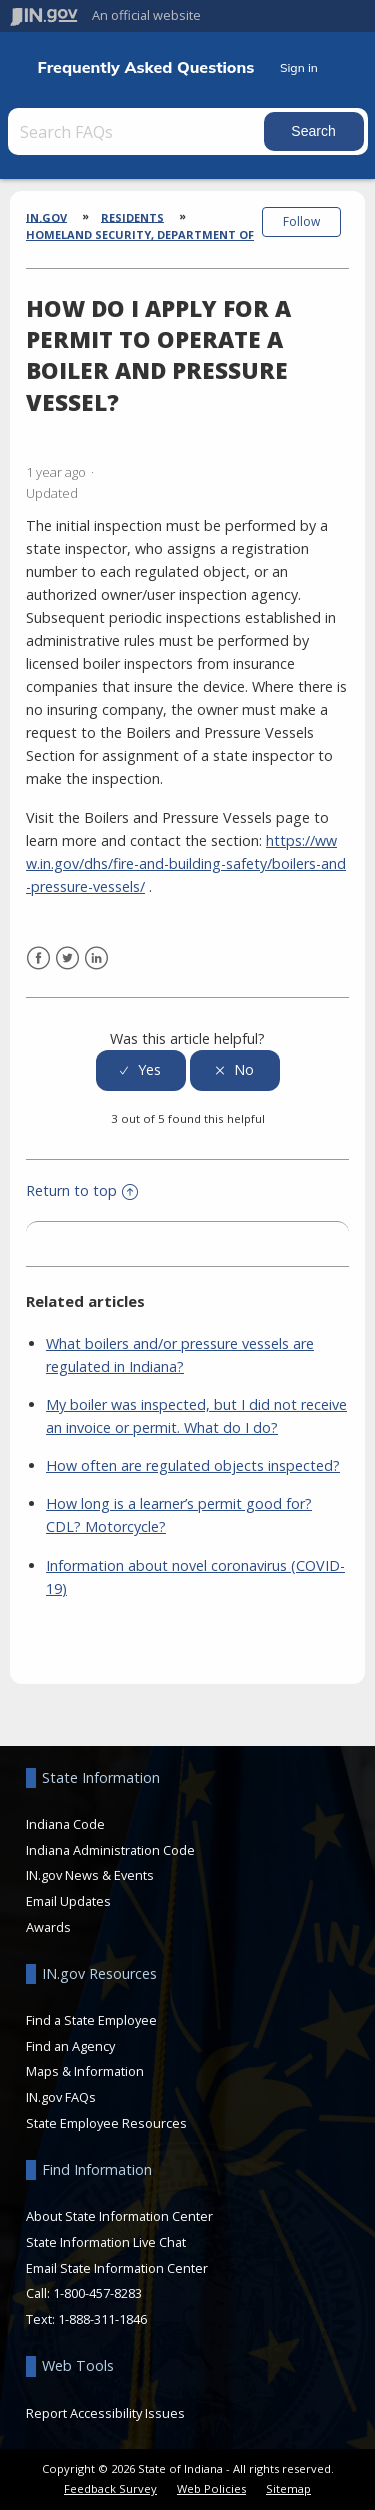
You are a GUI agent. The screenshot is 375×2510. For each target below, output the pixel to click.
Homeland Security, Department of (140, 234)
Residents (132, 216)
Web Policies (211, 2488)
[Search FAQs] (138, 131)
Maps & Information (85, 2071)
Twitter (67, 958)
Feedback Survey (110, 2488)
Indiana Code (65, 1824)
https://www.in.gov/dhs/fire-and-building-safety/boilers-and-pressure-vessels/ (186, 863)
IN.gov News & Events (90, 1875)
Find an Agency (70, 2046)
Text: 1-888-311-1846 (86, 2319)
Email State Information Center (117, 2268)
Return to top (82, 1190)
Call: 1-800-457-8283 (84, 2293)
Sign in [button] (299, 67)
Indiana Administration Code (110, 1850)
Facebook (38, 958)
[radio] (141, 1070)
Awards (48, 1927)
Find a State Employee (91, 2020)
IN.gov (46, 216)
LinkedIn (96, 958)
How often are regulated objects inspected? (193, 1465)
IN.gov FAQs (61, 2097)
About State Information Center (119, 2216)
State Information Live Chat (106, 2242)
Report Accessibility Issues (105, 2413)
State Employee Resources (106, 2123)
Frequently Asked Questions (146, 67)
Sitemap (288, 2488)
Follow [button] (301, 221)
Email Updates (68, 1901)
